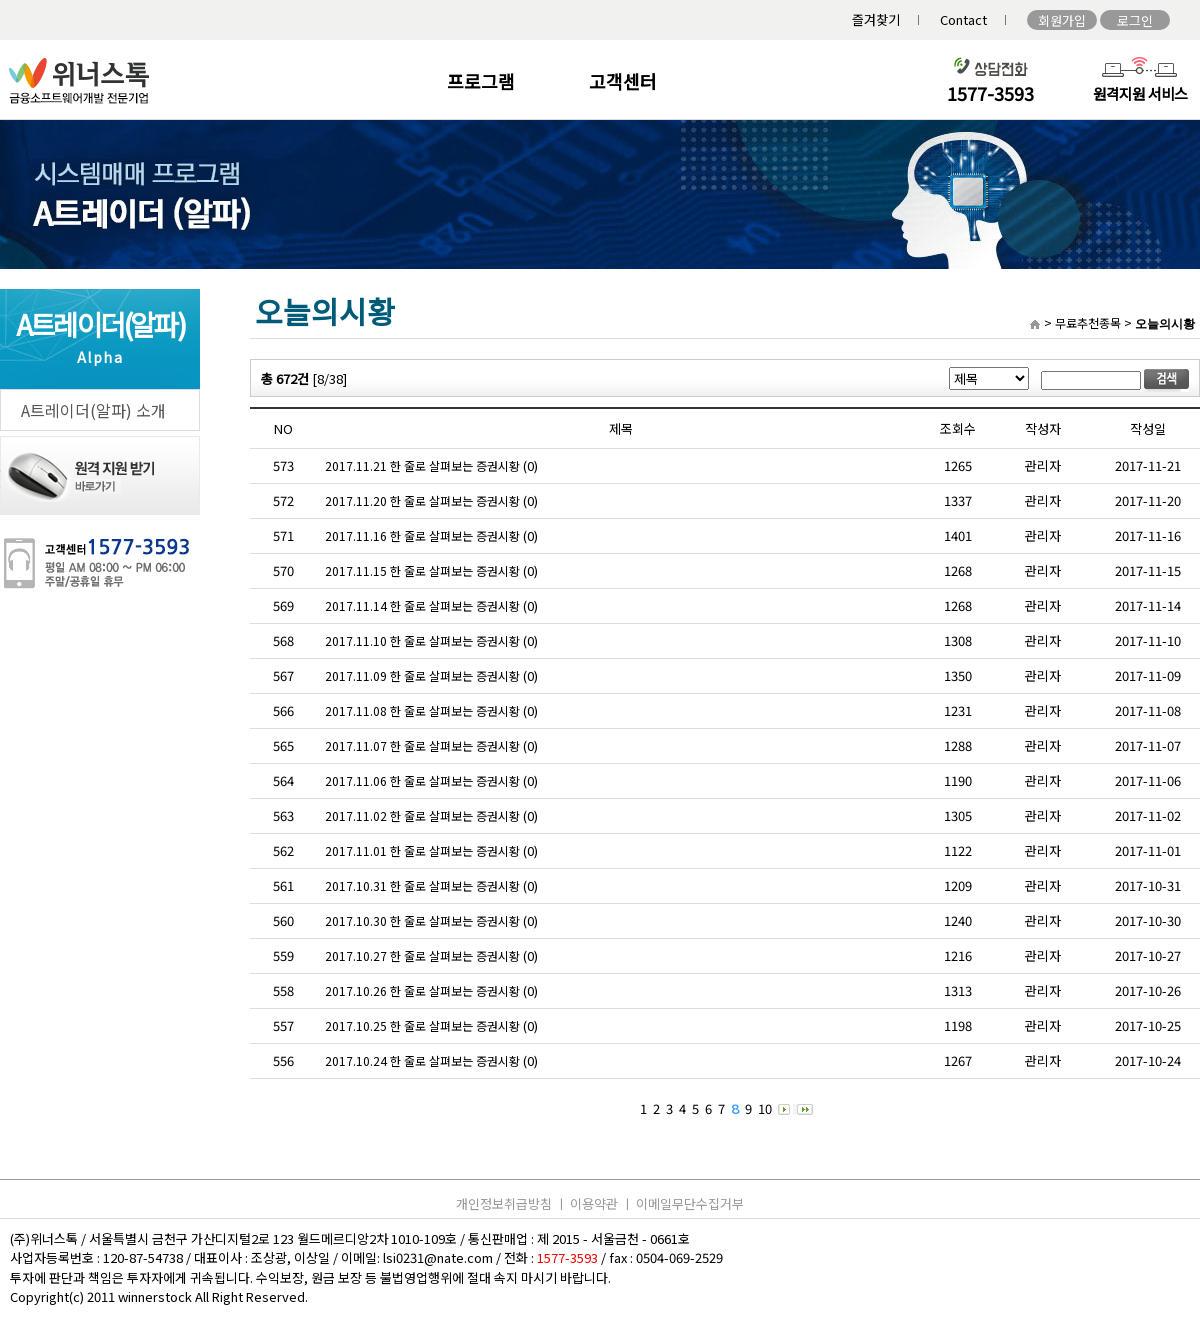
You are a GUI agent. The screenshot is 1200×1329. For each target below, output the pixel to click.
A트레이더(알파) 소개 (93, 410)
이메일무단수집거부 (690, 1203)
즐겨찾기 (876, 19)
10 (765, 1108)
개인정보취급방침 (504, 1203)
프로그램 (481, 81)
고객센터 (623, 81)
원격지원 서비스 (1140, 93)
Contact (963, 19)
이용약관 (594, 1203)
